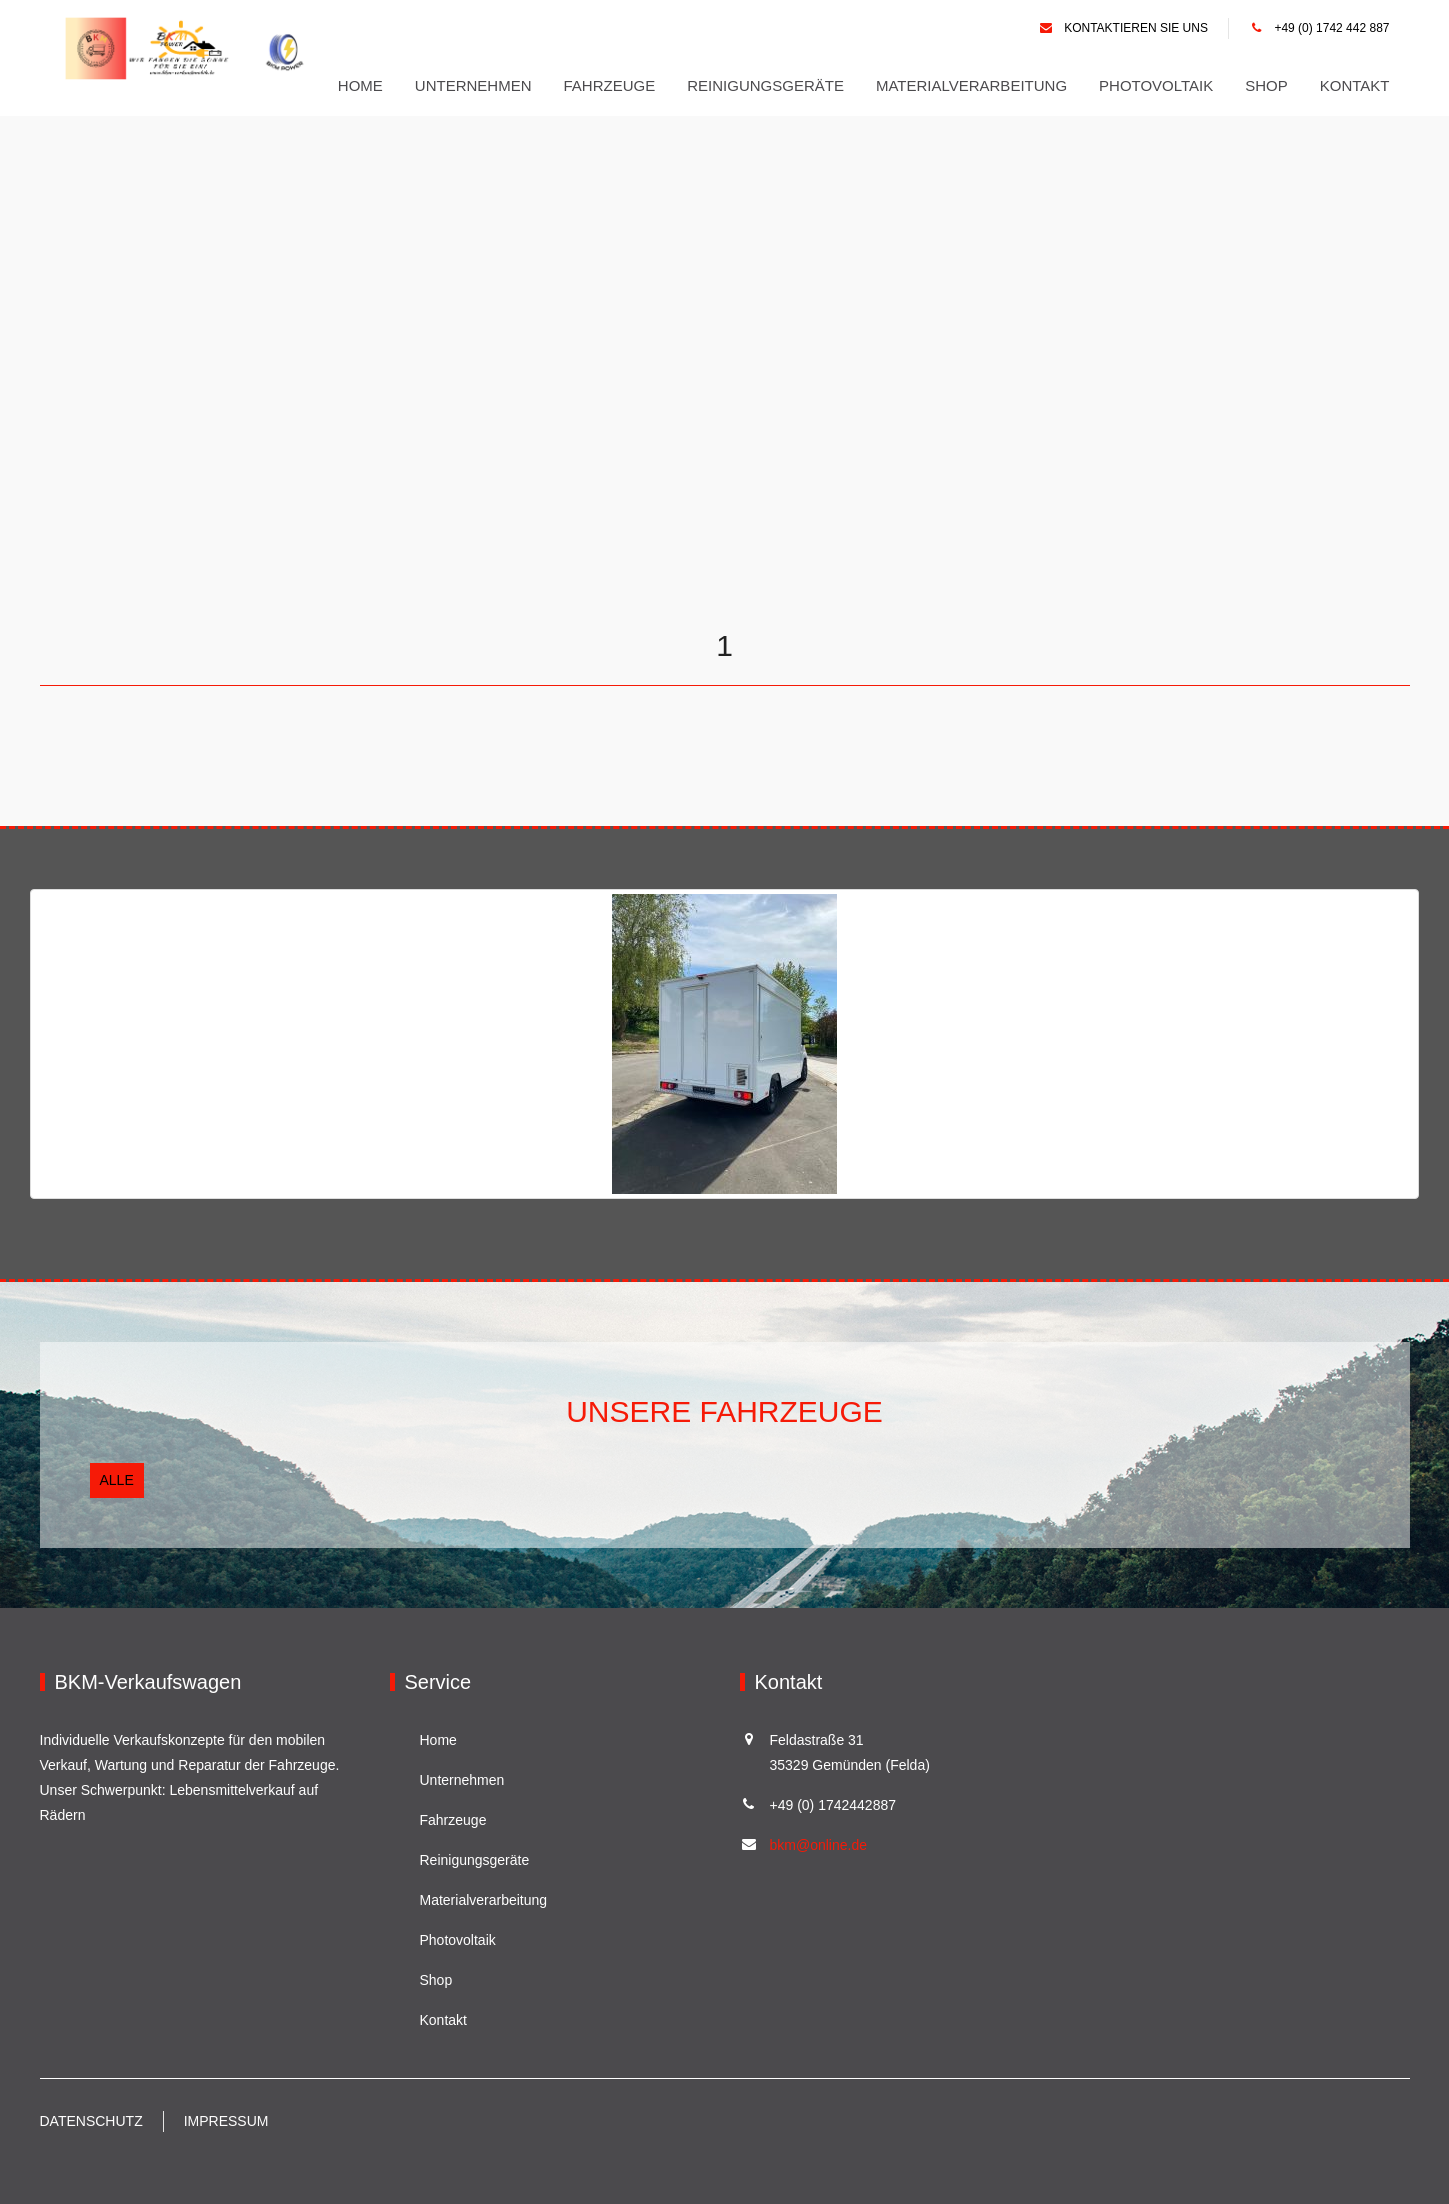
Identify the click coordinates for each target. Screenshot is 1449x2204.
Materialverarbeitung (971, 85)
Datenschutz (91, 2121)
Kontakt (1355, 85)
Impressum (226, 2121)
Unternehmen (473, 85)
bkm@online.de (819, 1845)
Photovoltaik (1156, 85)
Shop (1266, 85)
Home (360, 85)
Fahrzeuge (610, 85)
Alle (117, 1480)
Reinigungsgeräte (765, 85)
